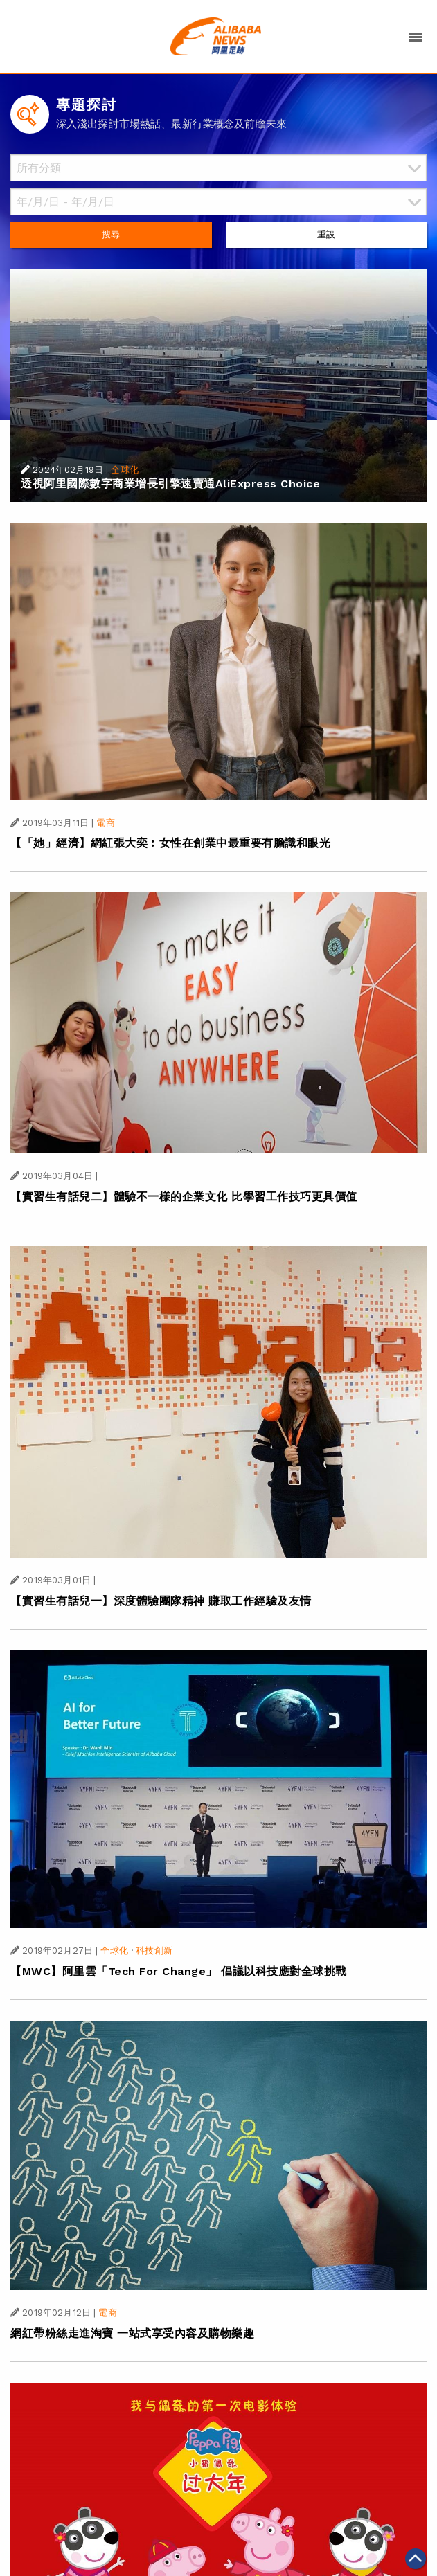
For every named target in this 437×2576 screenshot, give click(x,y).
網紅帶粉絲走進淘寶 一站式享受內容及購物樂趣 (132, 2333)
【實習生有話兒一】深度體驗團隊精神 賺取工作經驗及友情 (161, 1600)
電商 (105, 823)
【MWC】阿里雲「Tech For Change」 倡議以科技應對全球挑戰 (178, 1971)
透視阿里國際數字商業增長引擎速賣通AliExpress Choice (170, 483)
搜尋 (111, 234)
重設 (326, 234)
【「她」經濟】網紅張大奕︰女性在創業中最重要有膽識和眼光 (170, 842)
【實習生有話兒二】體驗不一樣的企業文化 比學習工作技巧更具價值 (183, 1196)
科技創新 (154, 1950)
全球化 (124, 470)
